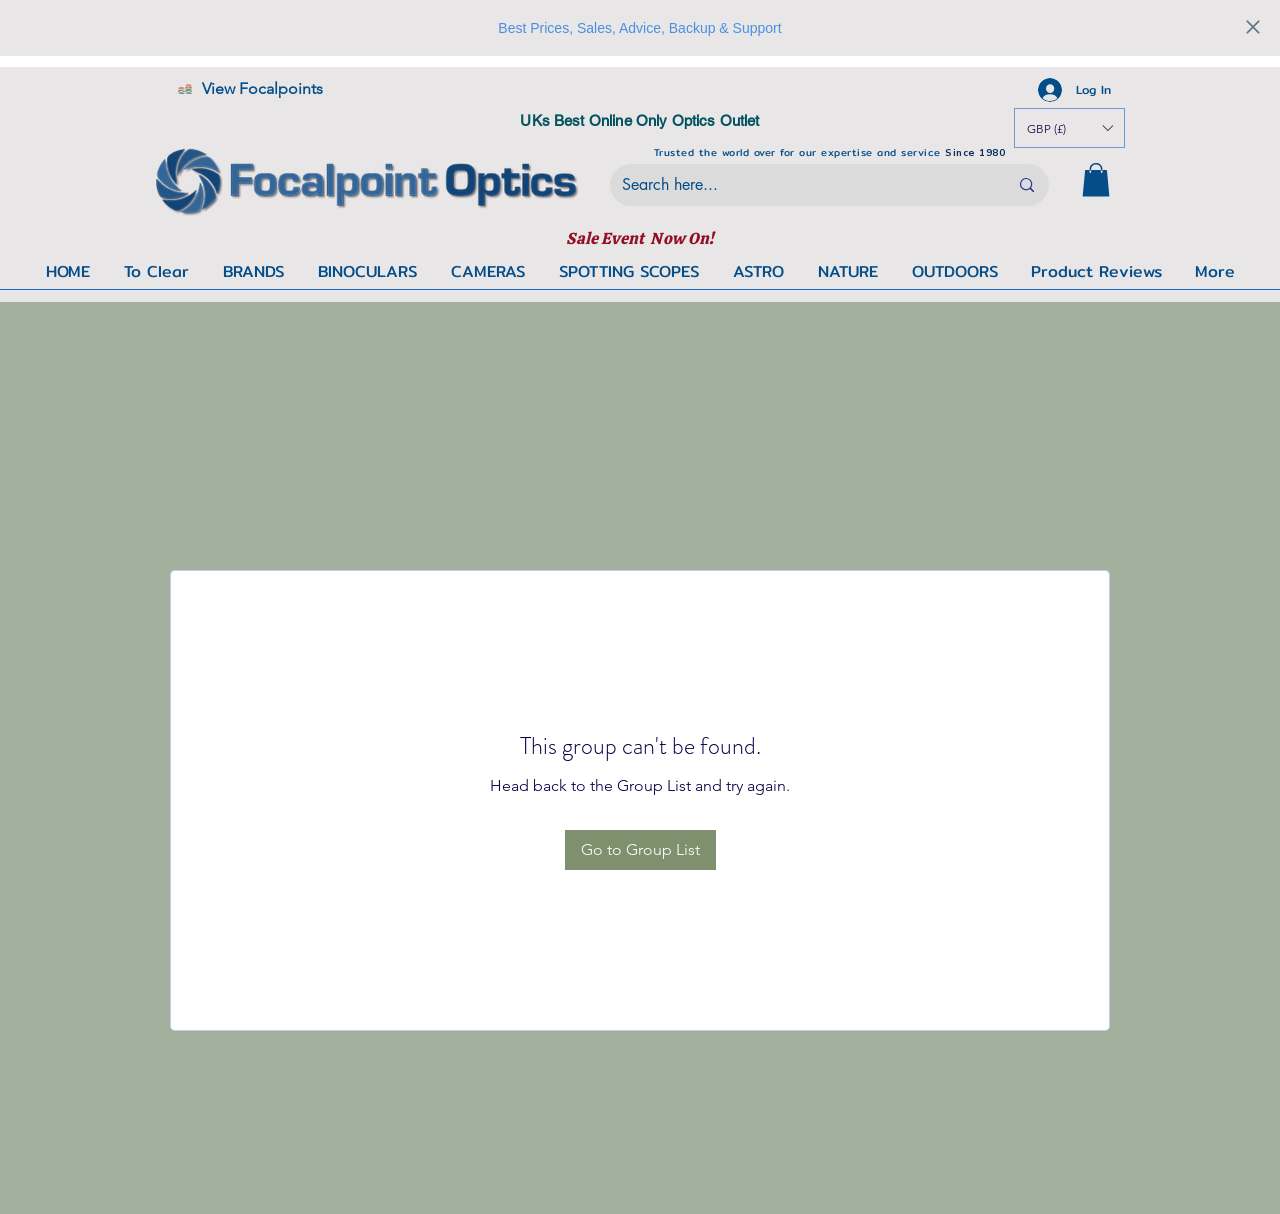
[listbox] (1069, 128)
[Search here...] (800, 185)
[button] (1096, 179)
